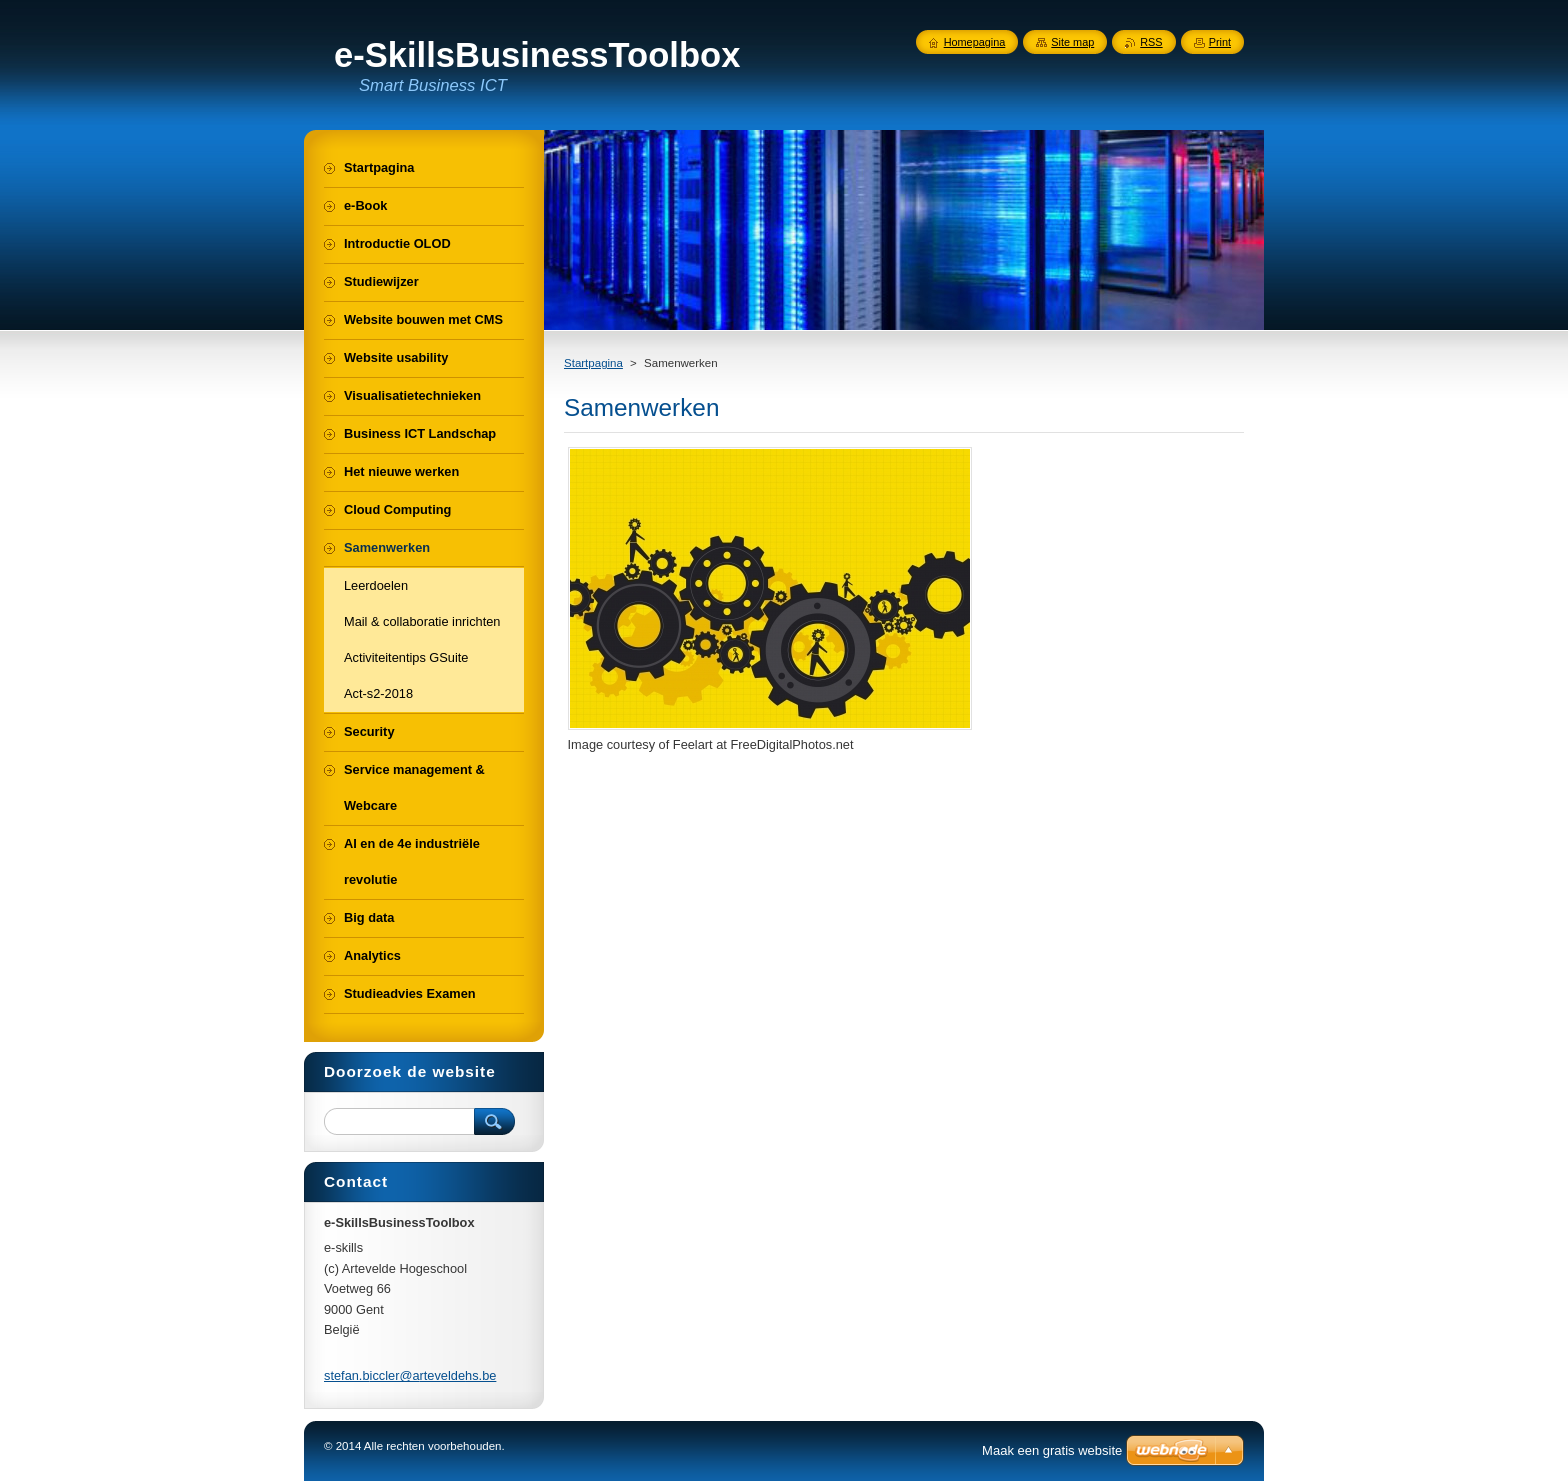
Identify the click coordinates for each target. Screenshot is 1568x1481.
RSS (1151, 42)
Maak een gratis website (1052, 1450)
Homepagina (975, 42)
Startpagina (593, 363)
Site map (1072, 42)
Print (1220, 42)
